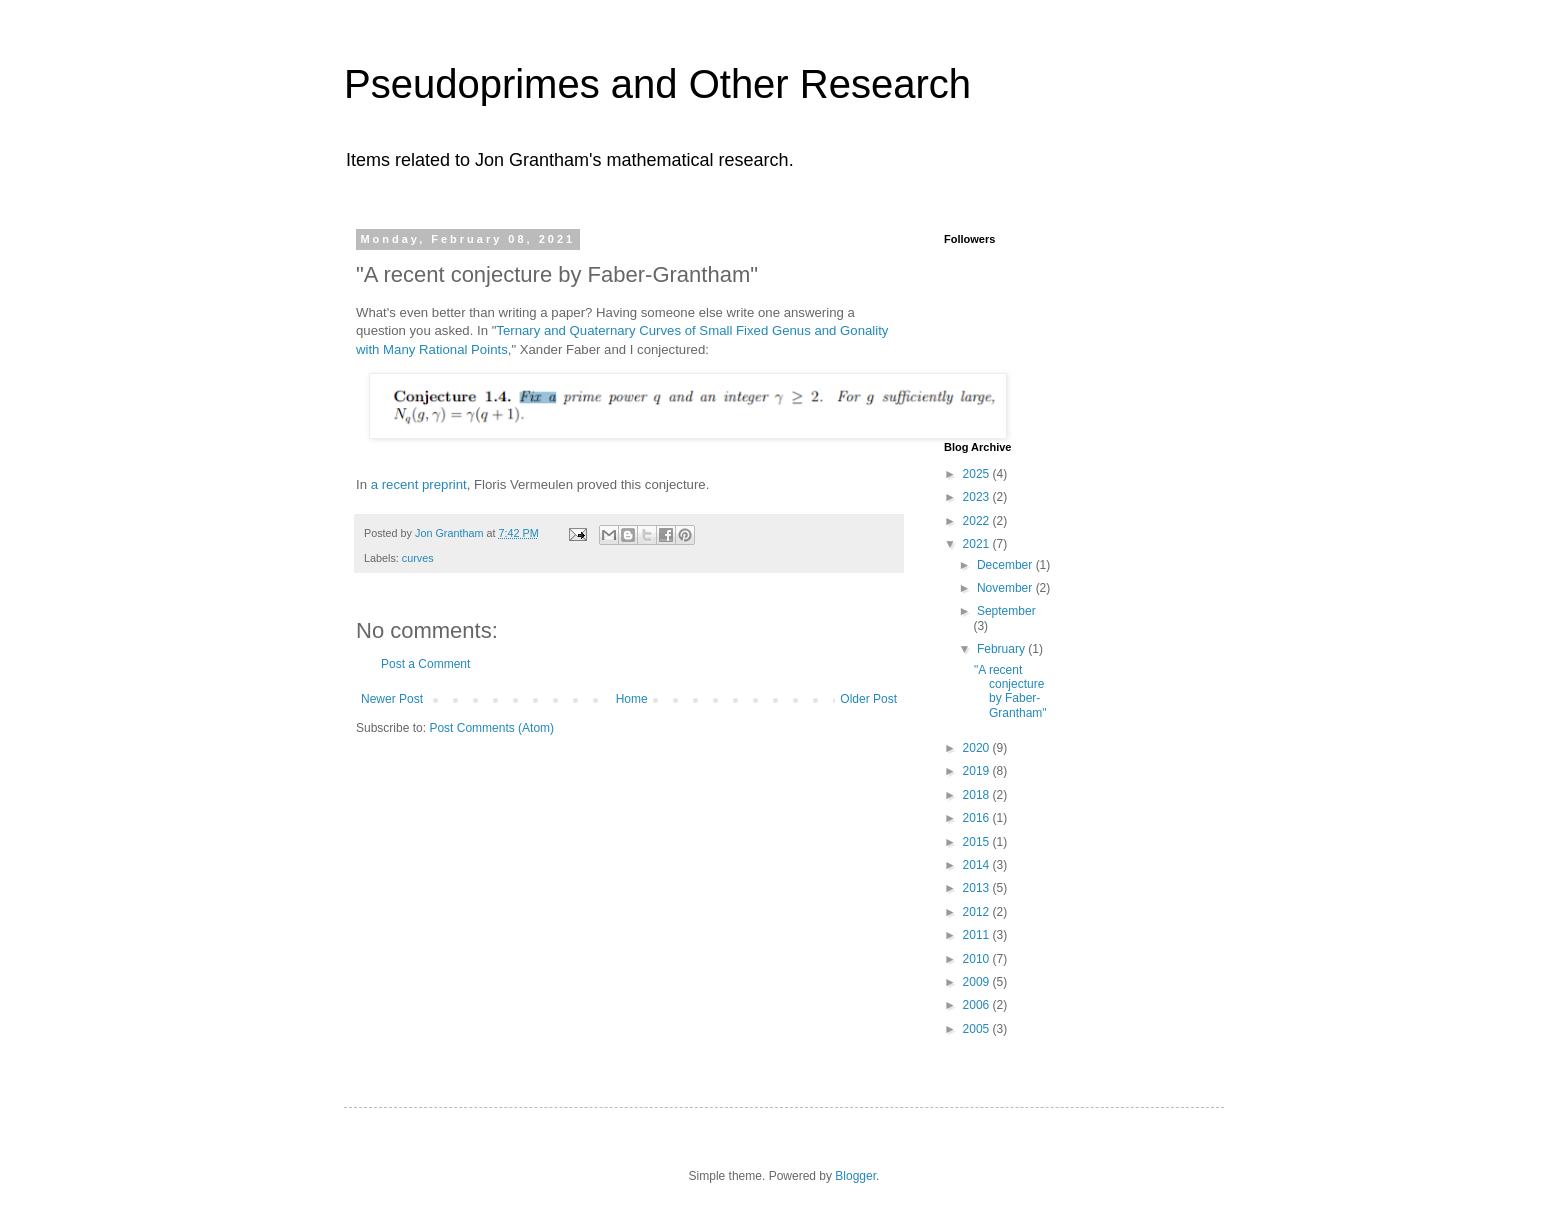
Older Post (868, 699)
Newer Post (392, 699)
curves (418, 558)
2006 (978, 1005)
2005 (978, 1029)
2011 (978, 935)
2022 (978, 521)
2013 (978, 888)
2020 (978, 748)
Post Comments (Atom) (491, 728)
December (1006, 565)
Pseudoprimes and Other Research (657, 84)
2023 (978, 497)
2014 (978, 865)
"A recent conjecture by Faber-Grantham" (1010, 691)
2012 (978, 912)
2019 (978, 771)
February (1002, 649)
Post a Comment (425, 664)
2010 (978, 959)
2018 (978, 795)
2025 (978, 474)
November (1006, 588)
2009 (978, 982)
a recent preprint (419, 484)
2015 (978, 842)
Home (632, 699)
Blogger (855, 1176)
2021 (978, 544)
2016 (978, 818)
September (1006, 611)
